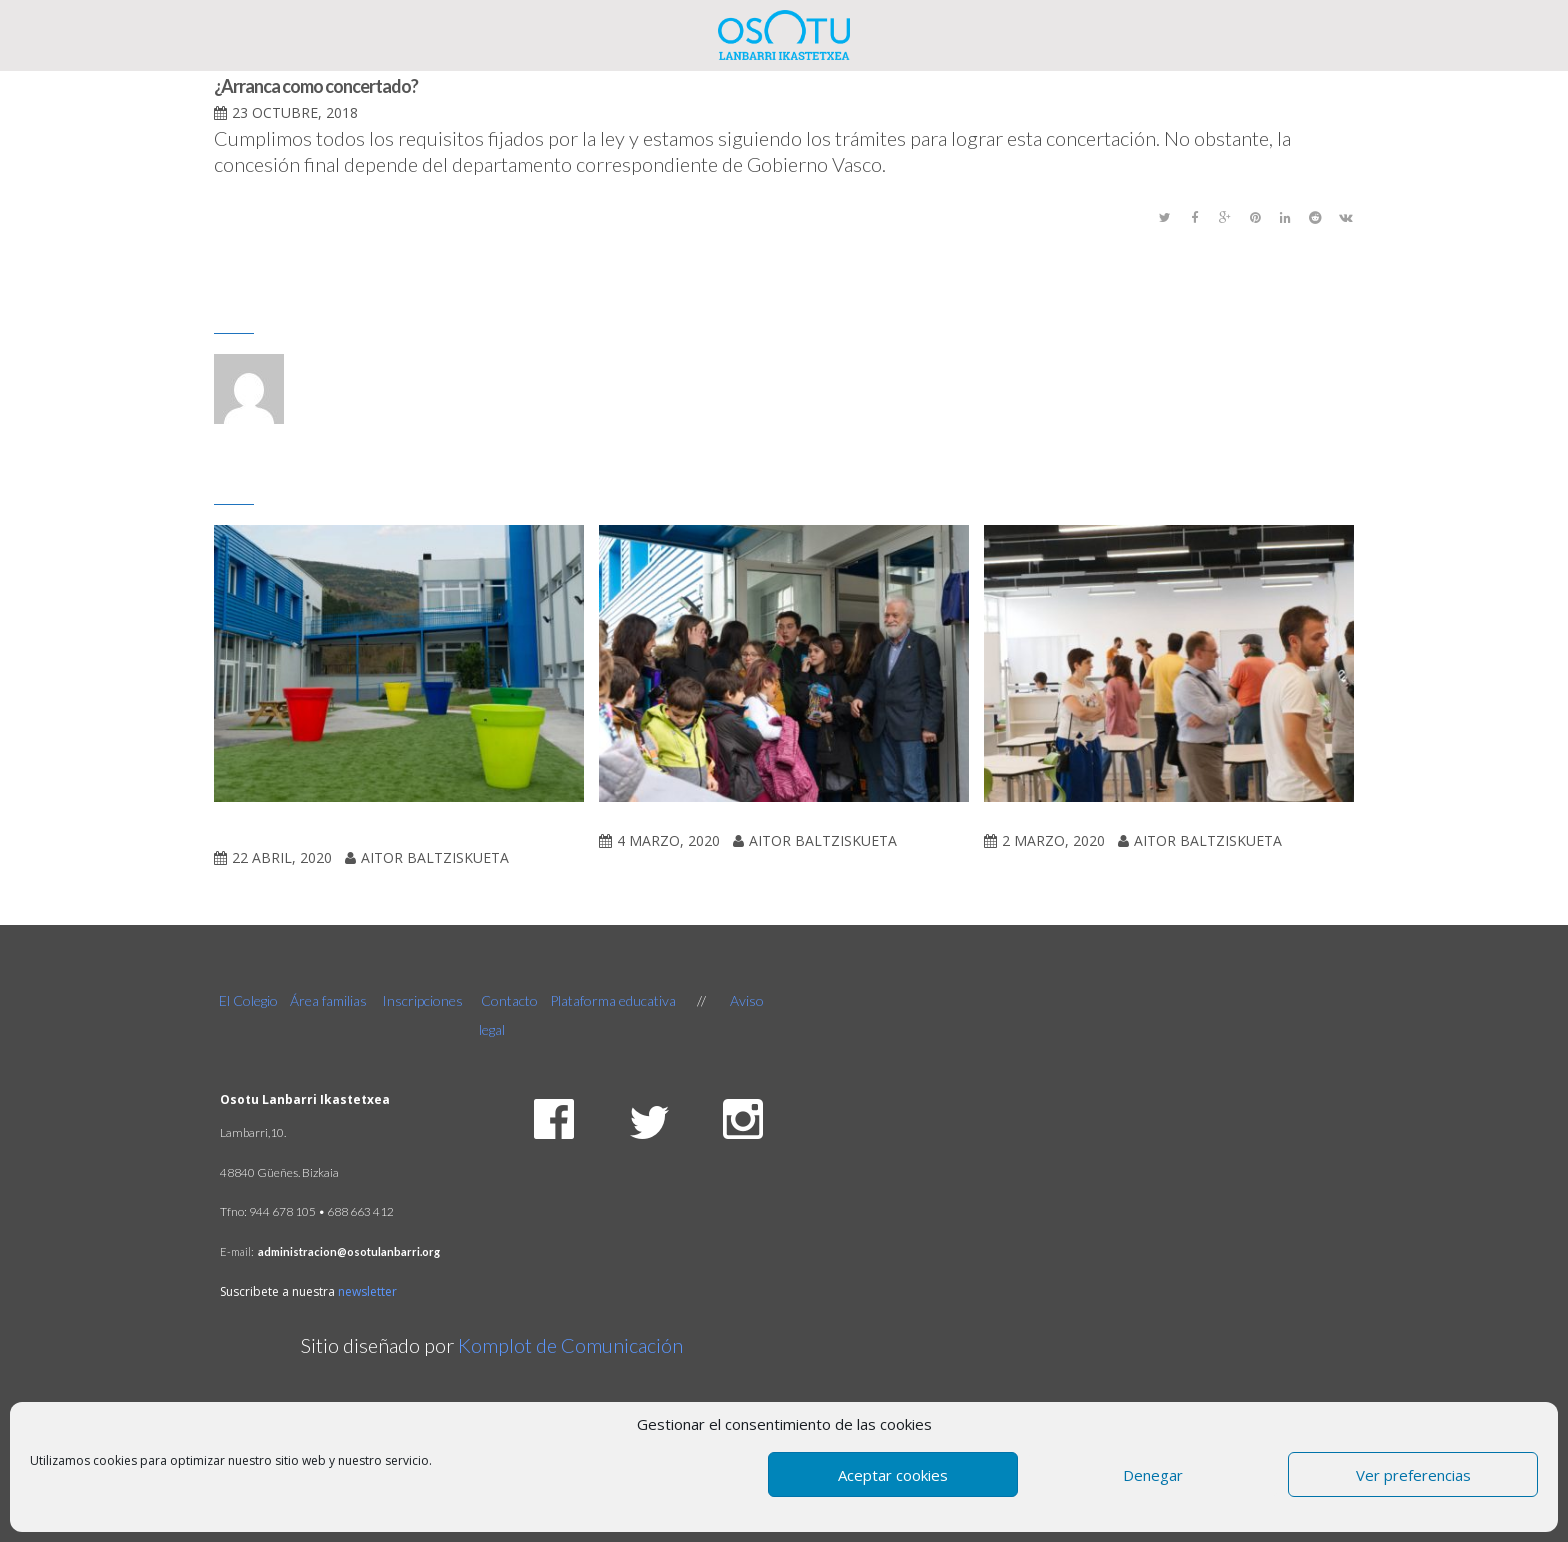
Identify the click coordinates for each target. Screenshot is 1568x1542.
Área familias (328, 1000)
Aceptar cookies (893, 1475)
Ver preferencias (1413, 1475)
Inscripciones (422, 1000)
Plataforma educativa (613, 1000)
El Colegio (250, 1000)
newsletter (367, 1291)
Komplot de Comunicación (570, 1345)
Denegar (1153, 1475)
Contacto (509, 1000)
